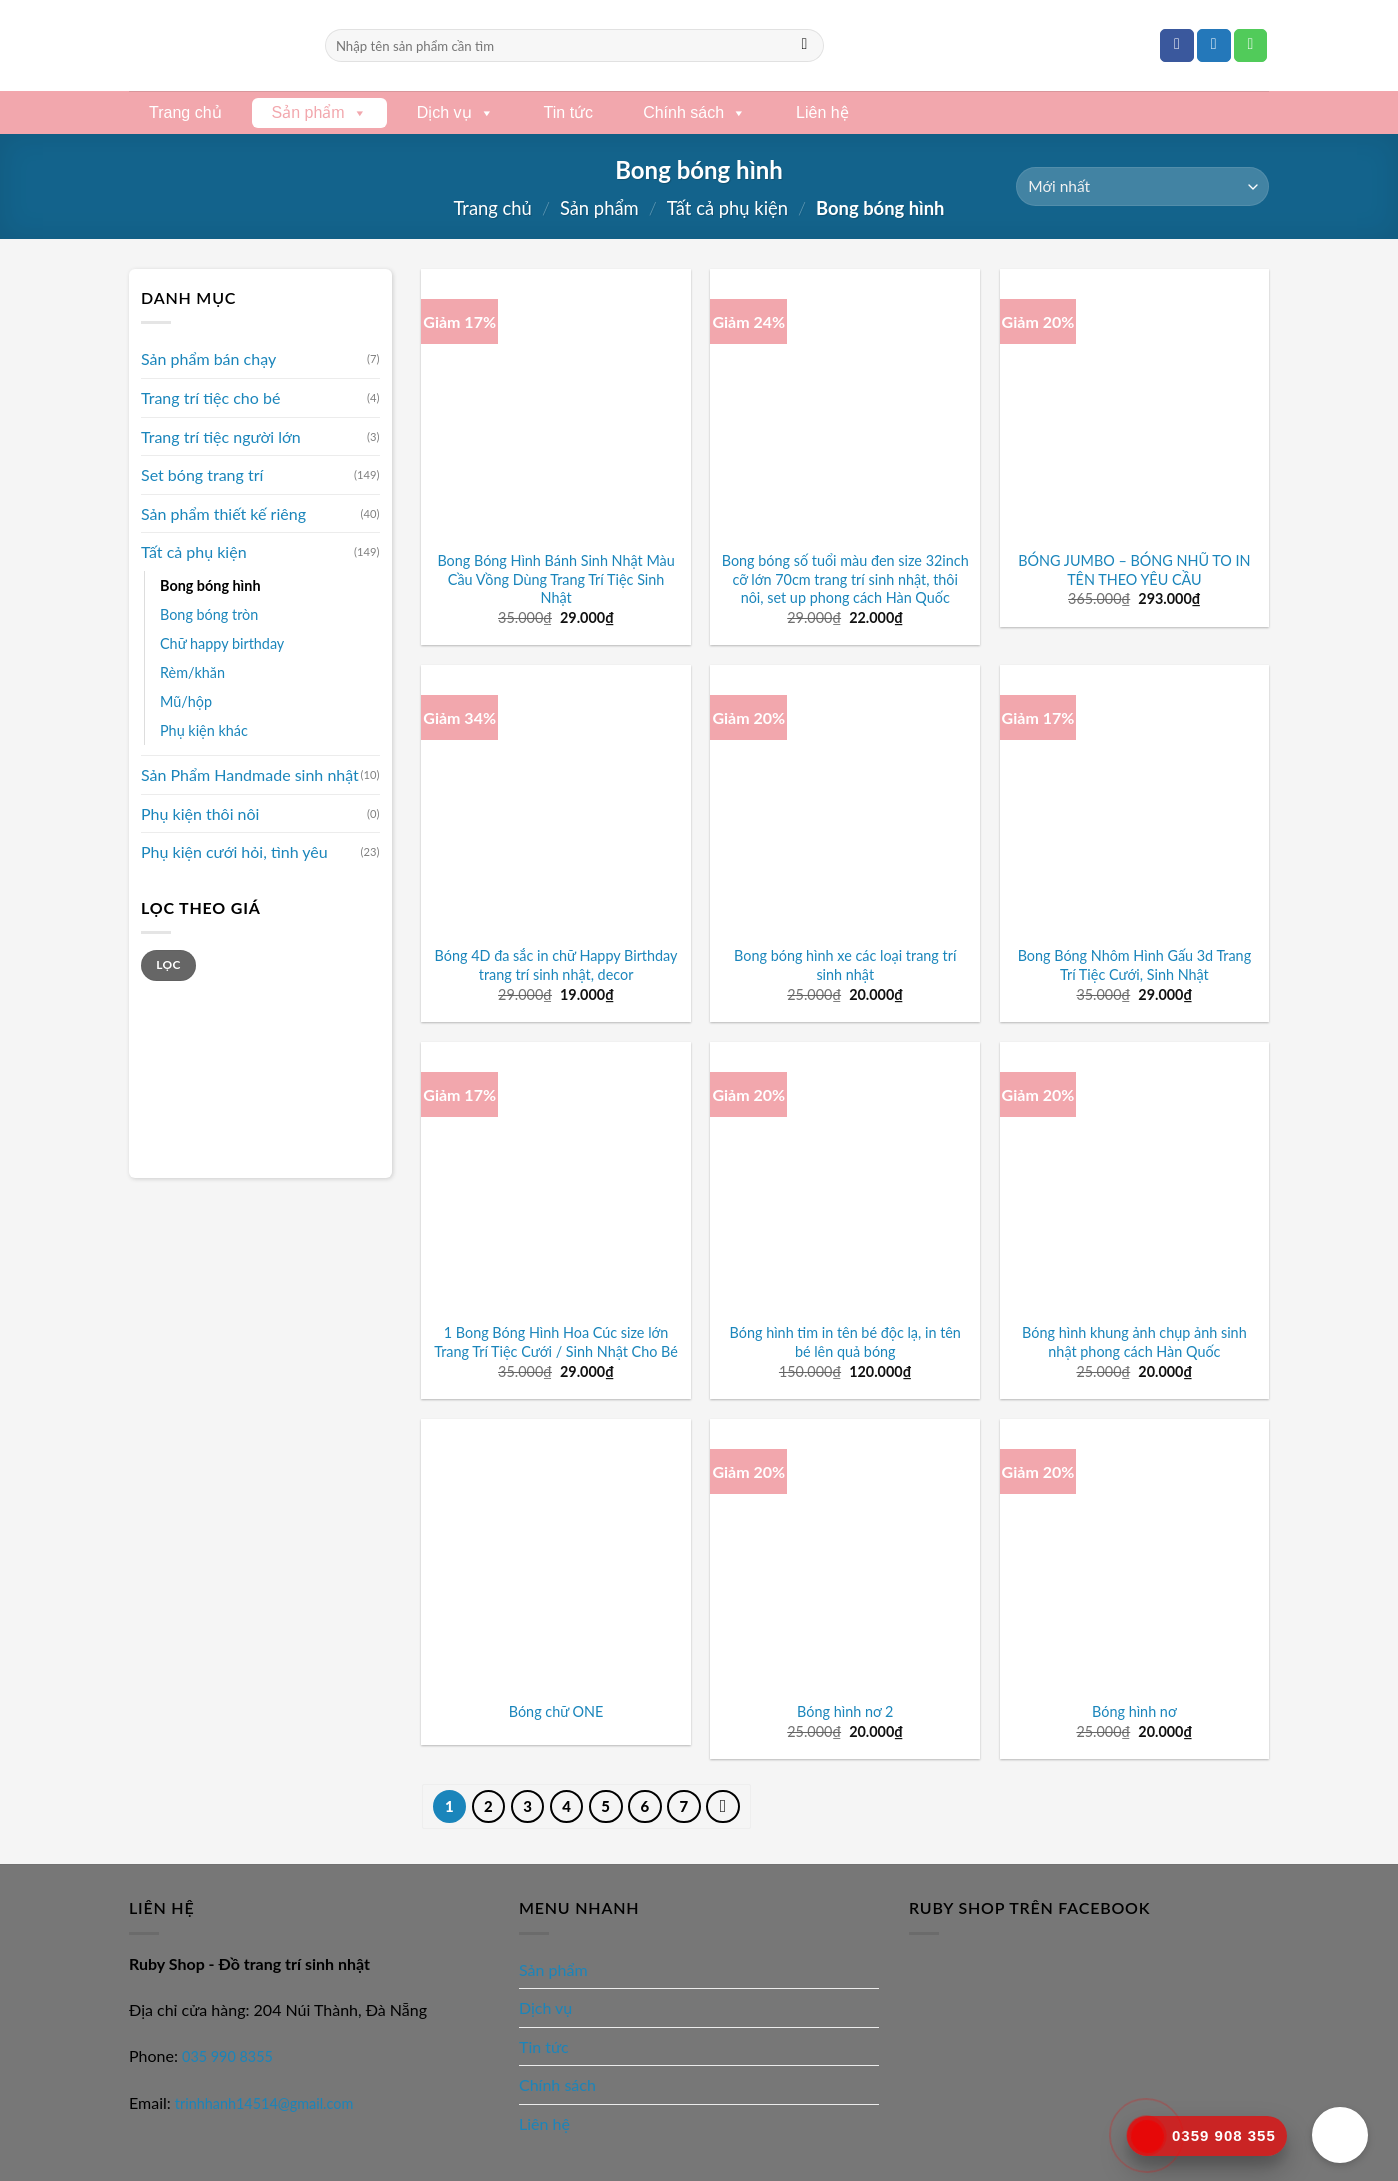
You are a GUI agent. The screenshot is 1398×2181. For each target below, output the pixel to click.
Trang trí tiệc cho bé (210, 397)
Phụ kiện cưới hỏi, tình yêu (234, 851)
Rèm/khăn (192, 672)
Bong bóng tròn (209, 614)
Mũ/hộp (186, 701)
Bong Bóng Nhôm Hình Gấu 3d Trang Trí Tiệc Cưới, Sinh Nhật (1134, 965)
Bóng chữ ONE (556, 1711)
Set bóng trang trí (202, 474)
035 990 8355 (227, 2056)
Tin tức (569, 112)
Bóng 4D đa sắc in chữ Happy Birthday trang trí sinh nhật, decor (556, 965)
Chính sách (694, 112)
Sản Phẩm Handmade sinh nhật (250, 774)
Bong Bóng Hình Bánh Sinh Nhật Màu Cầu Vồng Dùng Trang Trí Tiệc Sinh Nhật (555, 579)
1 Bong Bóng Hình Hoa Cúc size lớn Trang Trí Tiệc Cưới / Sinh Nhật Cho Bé (556, 1342)
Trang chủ (185, 112)
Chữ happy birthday (222, 643)
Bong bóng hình (210, 585)
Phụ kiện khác (204, 730)
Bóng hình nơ (1134, 1711)
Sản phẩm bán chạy (208, 358)
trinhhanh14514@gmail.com (264, 2103)
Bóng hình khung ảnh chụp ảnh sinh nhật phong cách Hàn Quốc (1134, 1342)
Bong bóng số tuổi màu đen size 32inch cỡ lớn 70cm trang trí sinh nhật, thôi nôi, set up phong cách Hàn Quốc (845, 579)
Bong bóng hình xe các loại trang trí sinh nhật (845, 965)
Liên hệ (822, 112)
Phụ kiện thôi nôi (200, 813)
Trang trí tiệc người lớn (221, 436)
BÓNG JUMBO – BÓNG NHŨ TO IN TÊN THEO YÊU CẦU (1134, 570)
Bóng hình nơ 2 (845, 1711)
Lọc (168, 964)
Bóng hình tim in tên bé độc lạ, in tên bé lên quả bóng (845, 1342)
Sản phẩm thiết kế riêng (223, 513)
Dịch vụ (455, 112)
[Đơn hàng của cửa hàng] (1142, 186)
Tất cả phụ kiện (727, 208)
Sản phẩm (319, 112)
